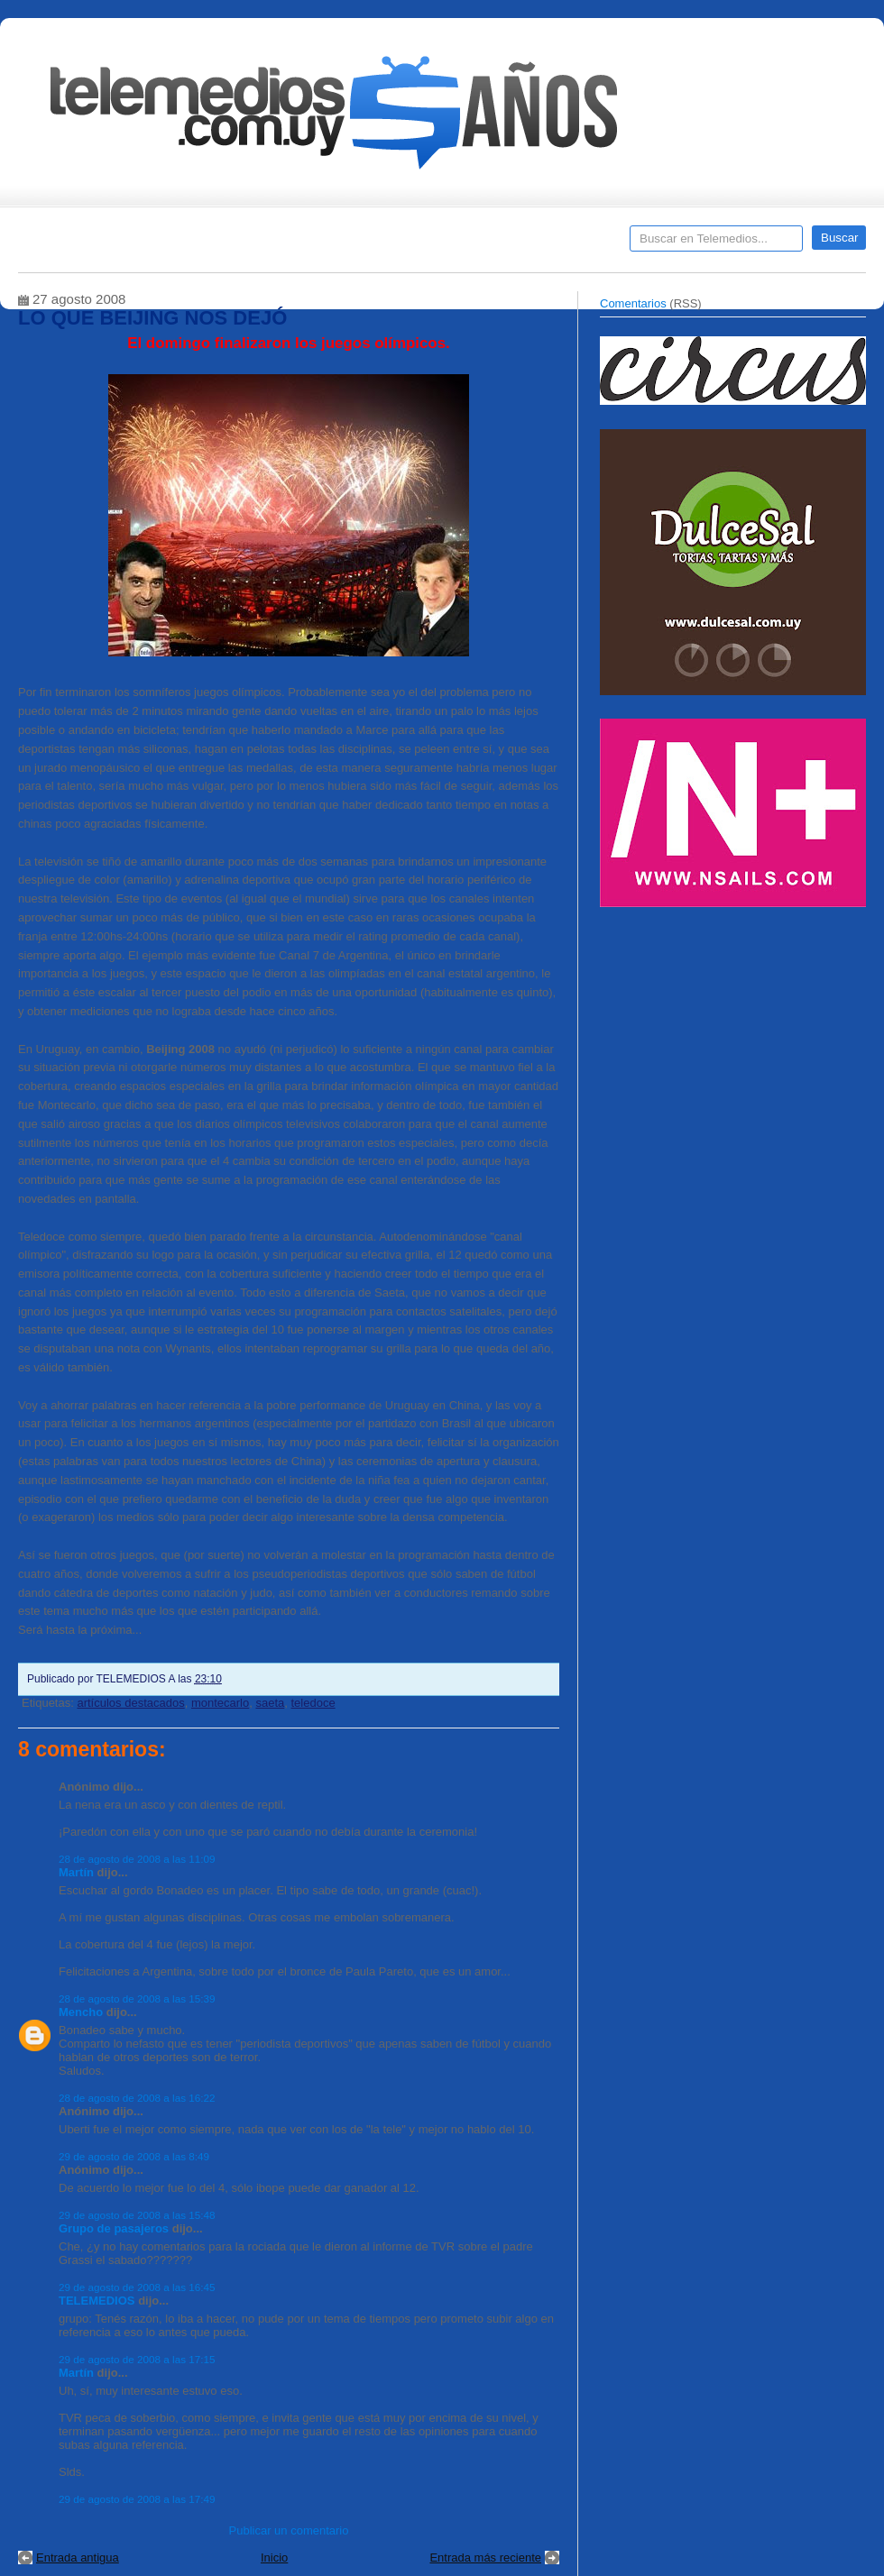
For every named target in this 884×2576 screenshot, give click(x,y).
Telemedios (561, 244)
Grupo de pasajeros (114, 2228)
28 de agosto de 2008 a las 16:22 (137, 2098)
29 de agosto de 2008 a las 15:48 (137, 2215)
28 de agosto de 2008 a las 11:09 (137, 1859)
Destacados (91, 244)
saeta (269, 1703)
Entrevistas (250, 244)
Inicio (274, 2557)
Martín (76, 1872)
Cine (372, 244)
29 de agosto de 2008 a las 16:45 (137, 2287)
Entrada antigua (77, 2557)
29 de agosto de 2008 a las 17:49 (137, 2499)
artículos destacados (130, 1703)
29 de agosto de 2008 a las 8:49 (134, 2156)
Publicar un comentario (289, 2530)
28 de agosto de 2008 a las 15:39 (137, 1998)
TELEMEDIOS (97, 2300)
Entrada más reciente (485, 2557)
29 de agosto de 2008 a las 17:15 (137, 2359)
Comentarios (633, 303)
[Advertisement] (735, 1044)
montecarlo (220, 1703)
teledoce (313, 1703)
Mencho (81, 2012)
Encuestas (449, 244)
